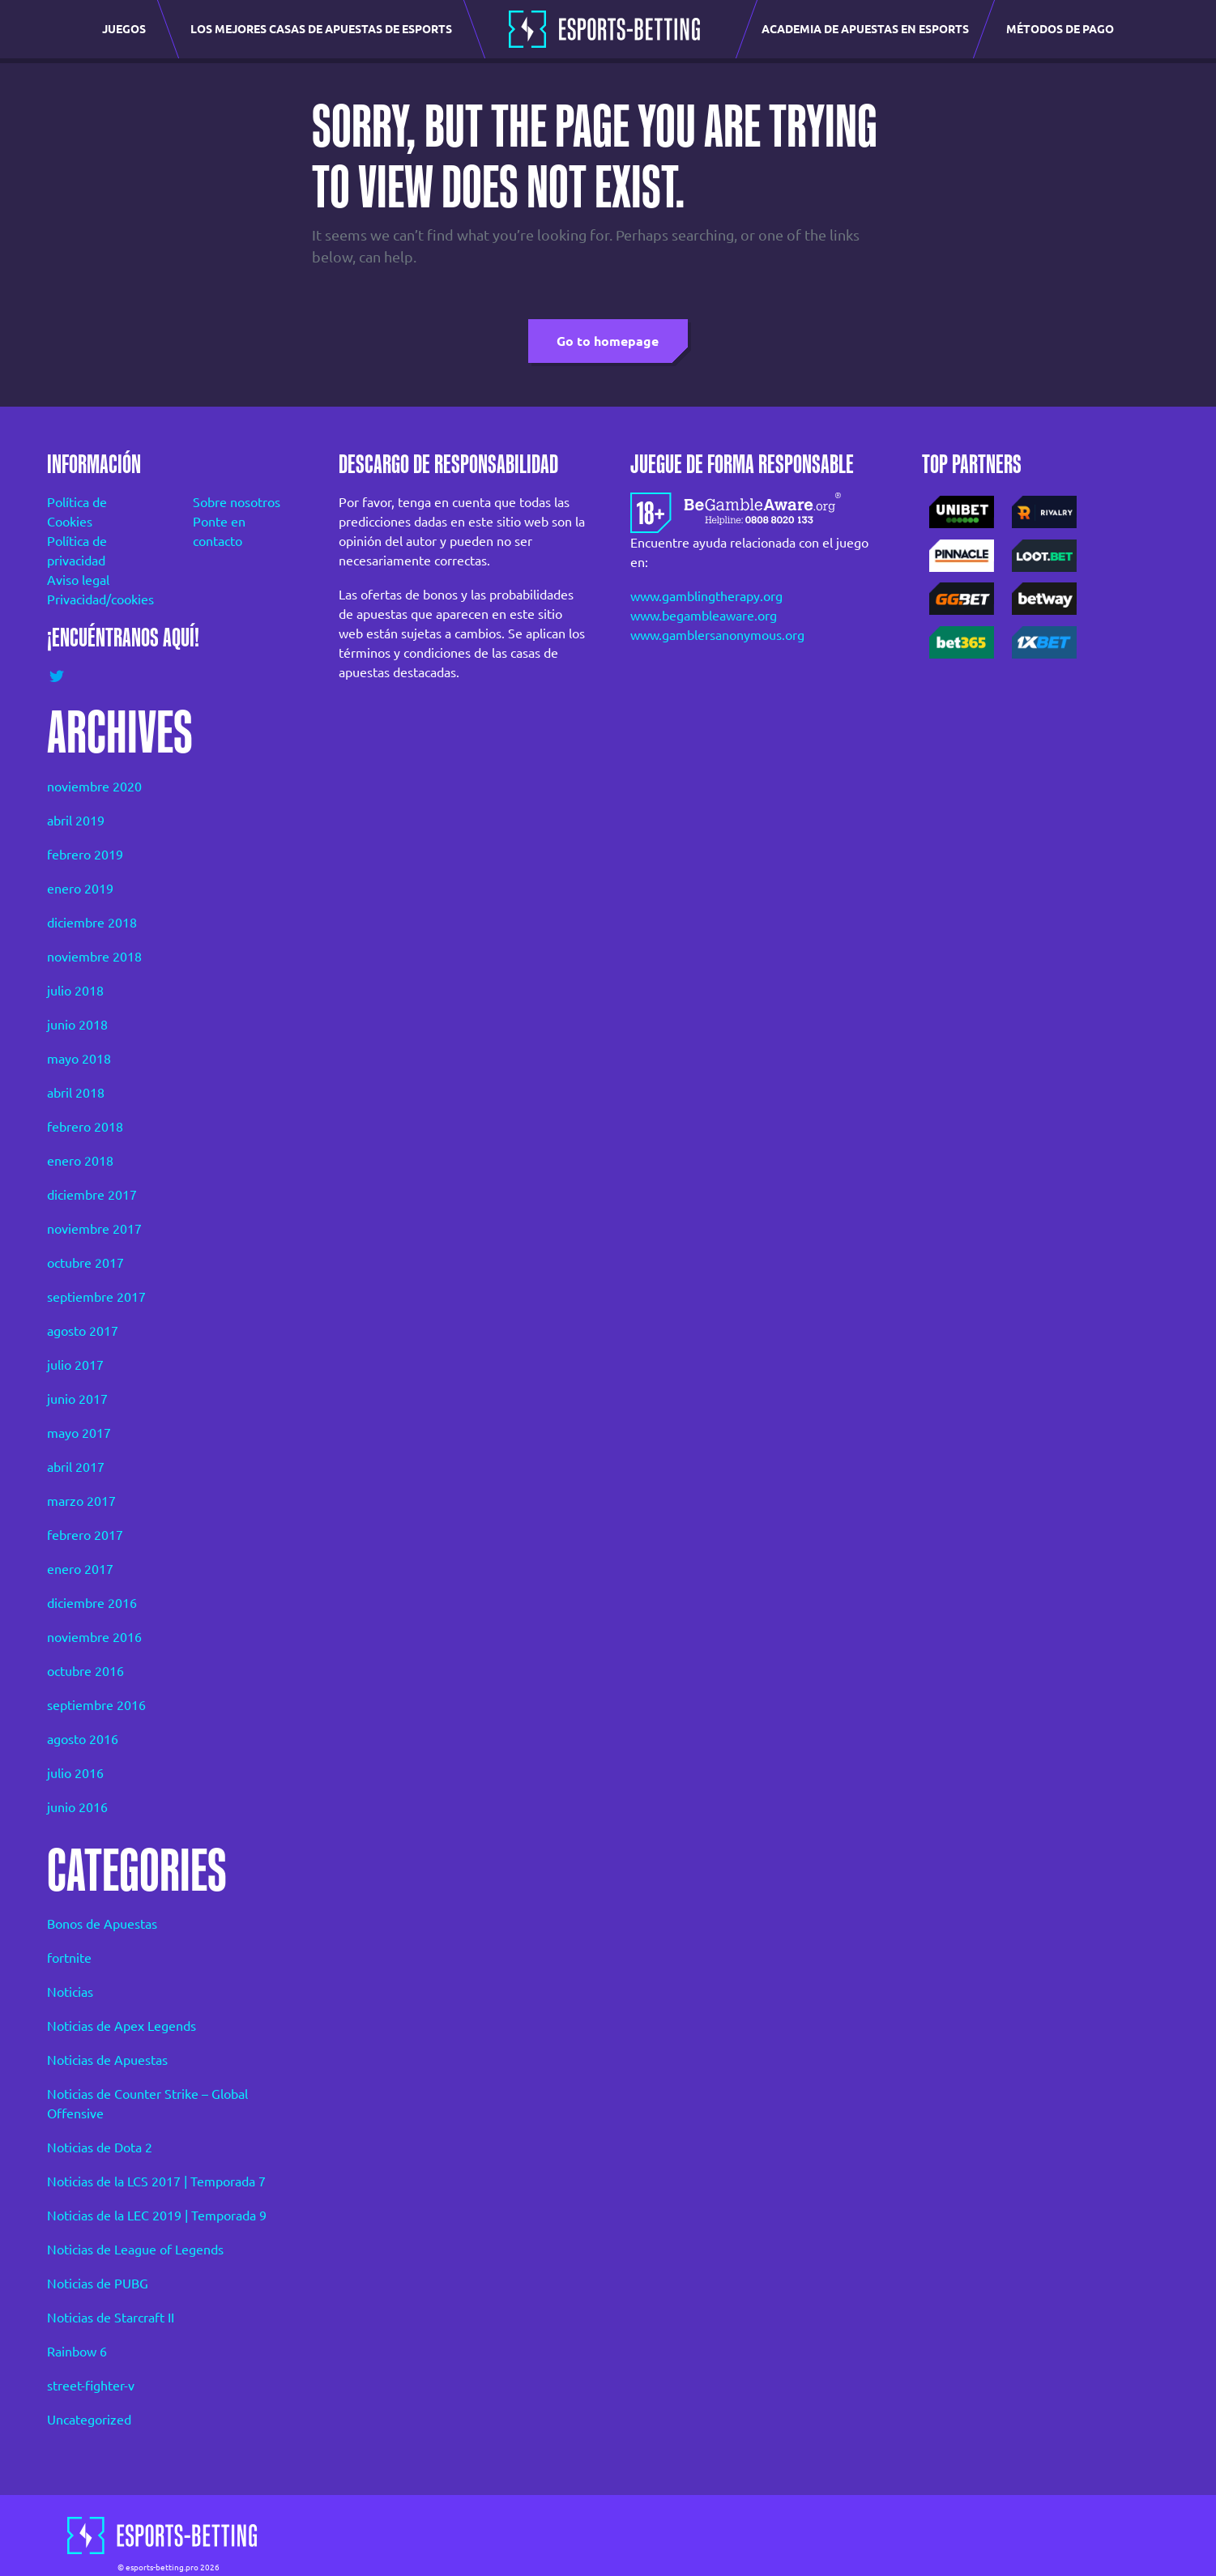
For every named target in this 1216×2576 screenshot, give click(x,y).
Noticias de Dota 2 (99, 2147)
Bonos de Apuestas (102, 1924)
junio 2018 (77, 1024)
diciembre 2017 (92, 1195)
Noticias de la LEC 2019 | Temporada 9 (157, 2215)
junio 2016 (77, 1807)
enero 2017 (80, 1569)
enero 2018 (80, 1161)
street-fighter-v (90, 2385)
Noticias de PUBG (97, 2283)
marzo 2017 (81, 1501)
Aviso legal (78, 580)
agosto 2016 (82, 1739)
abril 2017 (76, 1467)
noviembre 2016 (94, 1637)
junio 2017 (77, 1399)
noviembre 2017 (94, 1229)
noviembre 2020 (94, 786)
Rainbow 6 (77, 2351)
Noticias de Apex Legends (121, 2026)
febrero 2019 (85, 854)
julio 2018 (75, 990)
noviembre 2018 (94, 956)
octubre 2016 (85, 1671)
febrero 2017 (85, 1535)
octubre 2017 (85, 1263)
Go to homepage (608, 341)
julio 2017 (75, 1365)
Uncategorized (89, 2419)
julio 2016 (75, 1773)
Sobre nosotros (236, 502)
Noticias (70, 1992)
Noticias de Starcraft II (110, 2317)
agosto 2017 (82, 1331)
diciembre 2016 (92, 1603)
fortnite (69, 1958)
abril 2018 (76, 1092)
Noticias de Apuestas (107, 2060)
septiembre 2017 (96, 1297)
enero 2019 (80, 888)
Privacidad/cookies (98, 599)
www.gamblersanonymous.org (717, 635)
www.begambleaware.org (703, 615)
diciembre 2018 (92, 922)
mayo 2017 (79, 1433)
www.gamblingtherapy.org (706, 596)
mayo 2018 (79, 1058)
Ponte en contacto (219, 531)
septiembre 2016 (96, 1705)
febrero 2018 (85, 1127)
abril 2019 (76, 820)
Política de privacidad (77, 551)
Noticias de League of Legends (135, 2249)
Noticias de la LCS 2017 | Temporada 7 (156, 2181)
